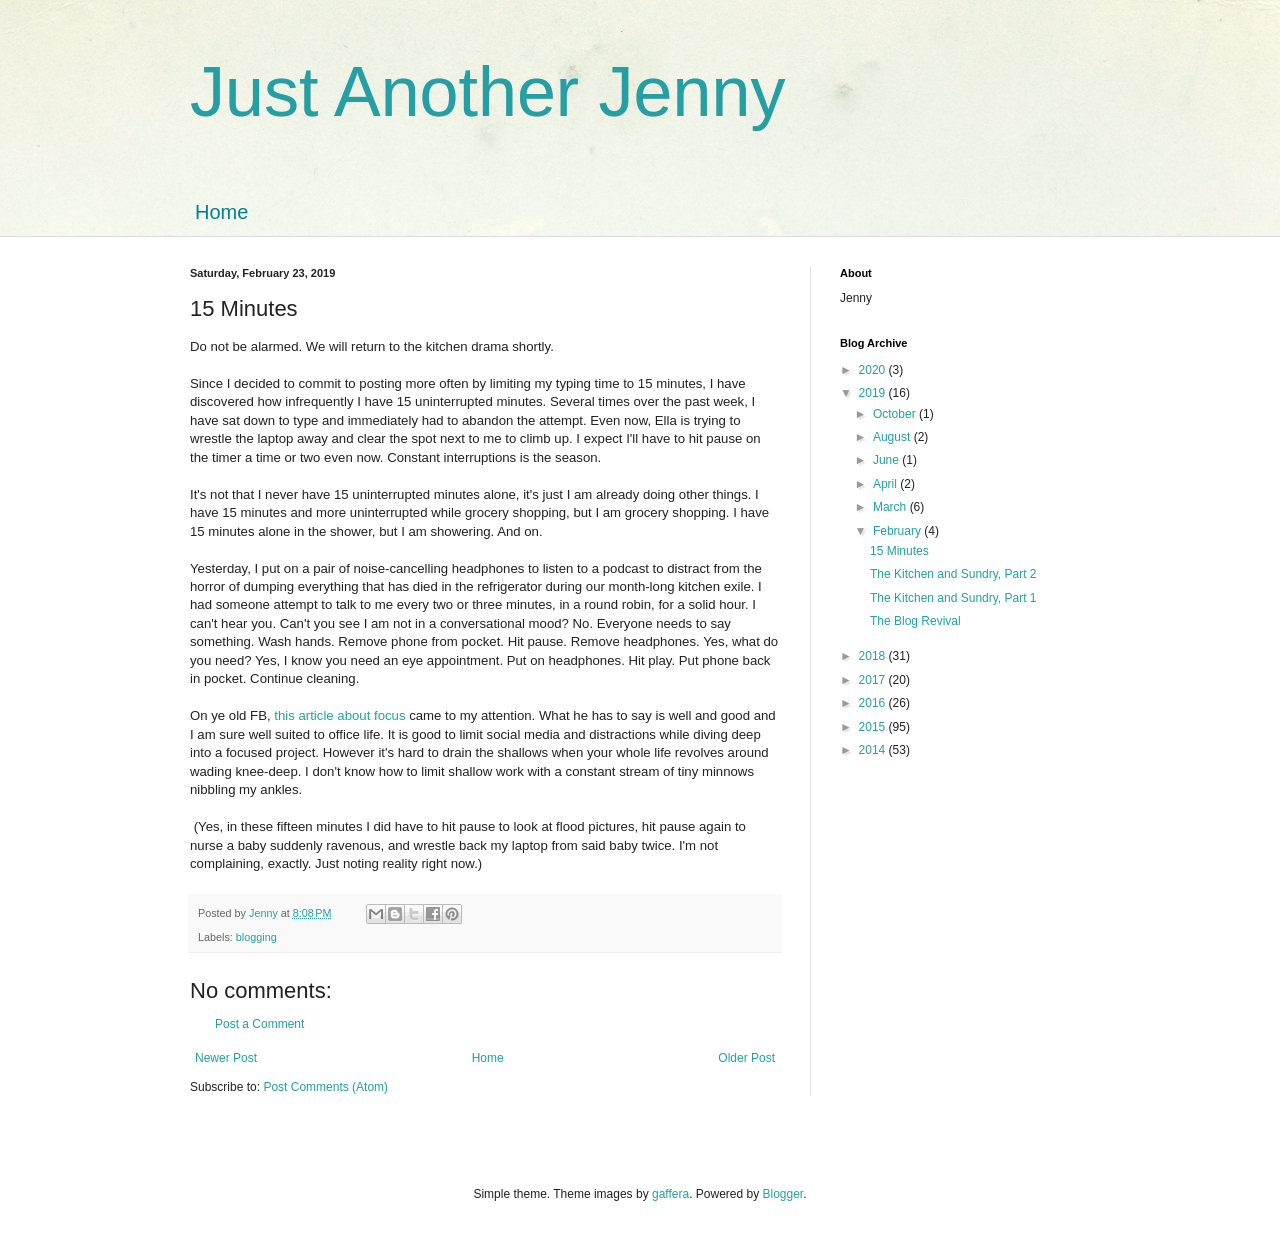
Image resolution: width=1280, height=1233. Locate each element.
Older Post (746, 1058)
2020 (874, 370)
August (893, 437)
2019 (874, 393)
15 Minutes (899, 551)
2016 (874, 703)
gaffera (670, 1194)
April (886, 484)
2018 (874, 656)
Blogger (783, 1194)
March (891, 507)
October (896, 414)
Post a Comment (259, 1024)
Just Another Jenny (487, 92)
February (898, 531)
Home (221, 212)
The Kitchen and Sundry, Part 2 (953, 574)
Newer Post (226, 1058)
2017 (874, 680)
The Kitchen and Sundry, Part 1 (953, 598)
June (887, 460)
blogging (256, 937)
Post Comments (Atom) (325, 1087)
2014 (874, 750)
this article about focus (339, 715)
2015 (874, 727)
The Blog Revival (915, 621)
